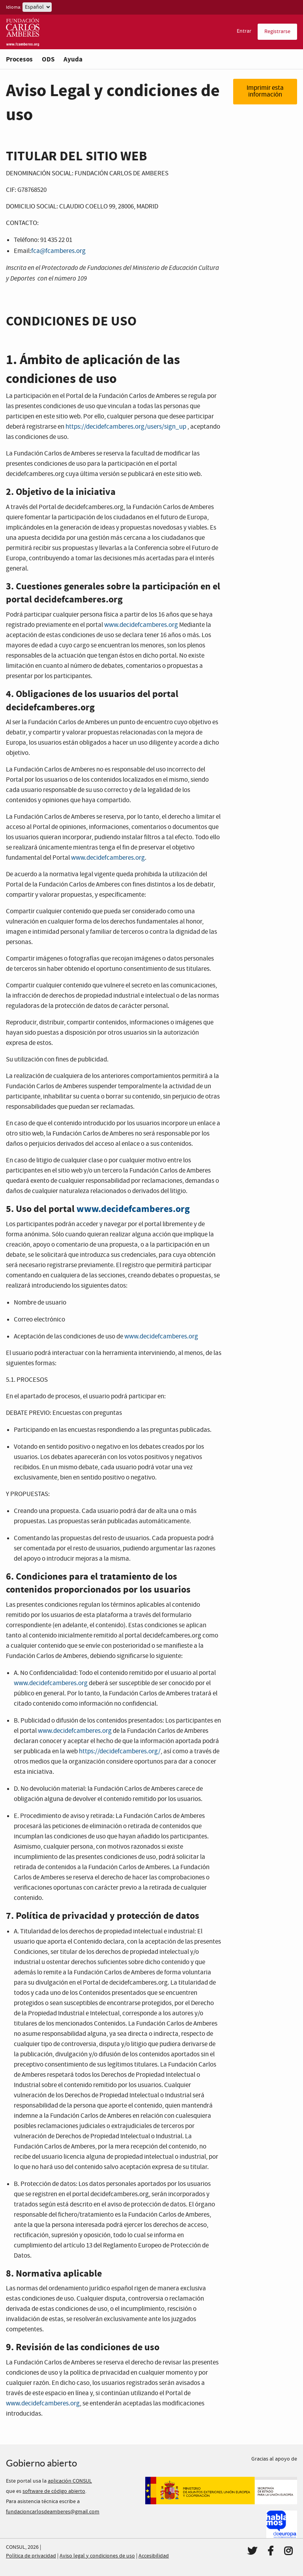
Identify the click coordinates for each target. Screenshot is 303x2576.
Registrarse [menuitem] (277, 31)
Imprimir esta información (265, 91)
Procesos (19, 59)
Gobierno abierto (41, 2463)
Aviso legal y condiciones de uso (97, 2555)
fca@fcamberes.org (58, 251)
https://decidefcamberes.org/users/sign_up (125, 426)
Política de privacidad (31, 2555)
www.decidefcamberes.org (141, 625)
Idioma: (13, 7)
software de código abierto (53, 2491)
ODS (48, 59)
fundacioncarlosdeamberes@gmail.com (52, 2511)
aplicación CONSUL (70, 2481)
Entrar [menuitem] (244, 31)
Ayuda (73, 59)
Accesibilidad (153, 2555)
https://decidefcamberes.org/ (120, 1751)
